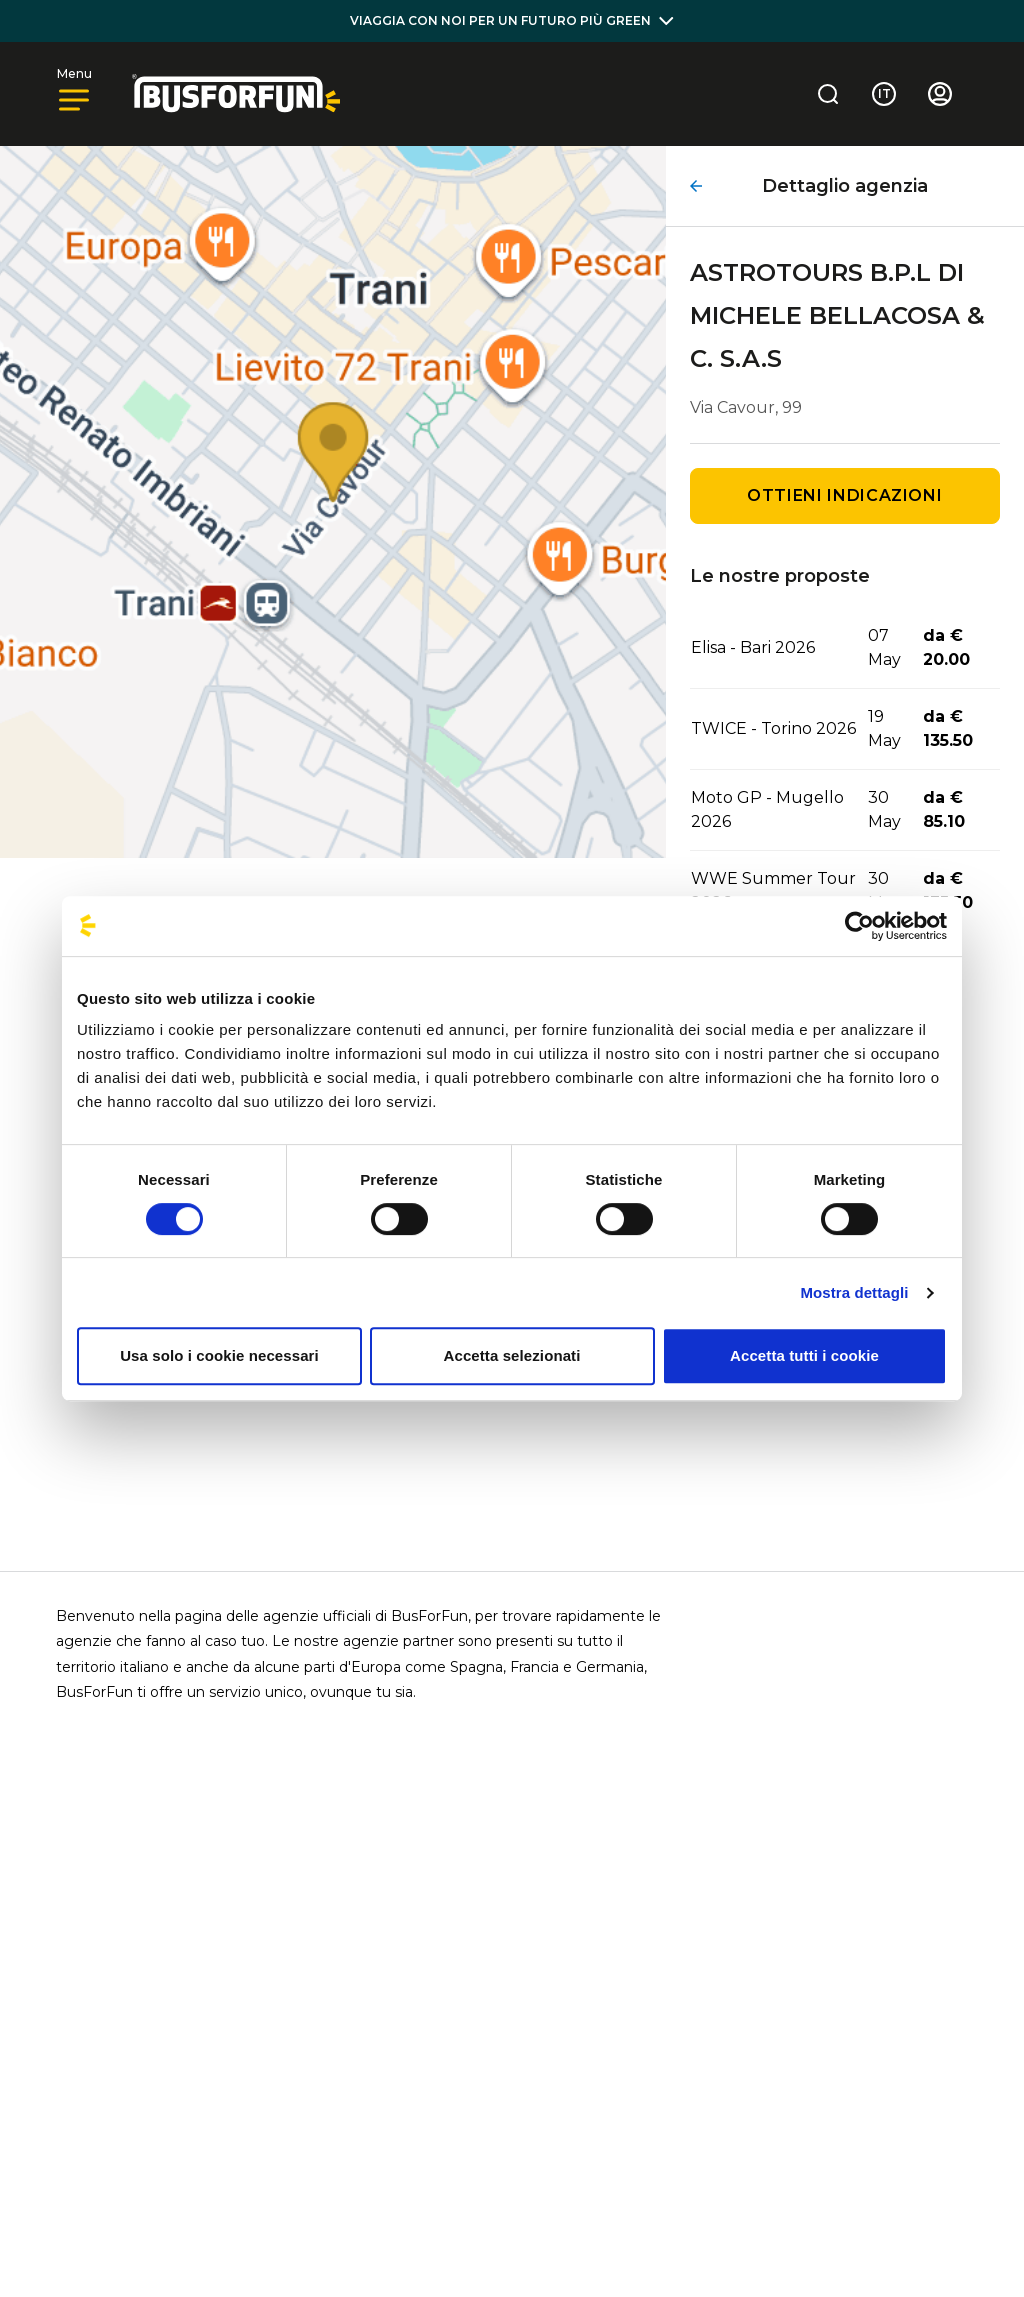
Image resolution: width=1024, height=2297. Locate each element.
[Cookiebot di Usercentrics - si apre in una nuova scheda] (859, 926)
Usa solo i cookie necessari (219, 1355)
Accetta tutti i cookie (804, 1355)
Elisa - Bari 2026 (753, 647)
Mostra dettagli (854, 1292)
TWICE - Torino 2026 (773, 728)
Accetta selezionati (512, 1355)
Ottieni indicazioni (844, 495)
